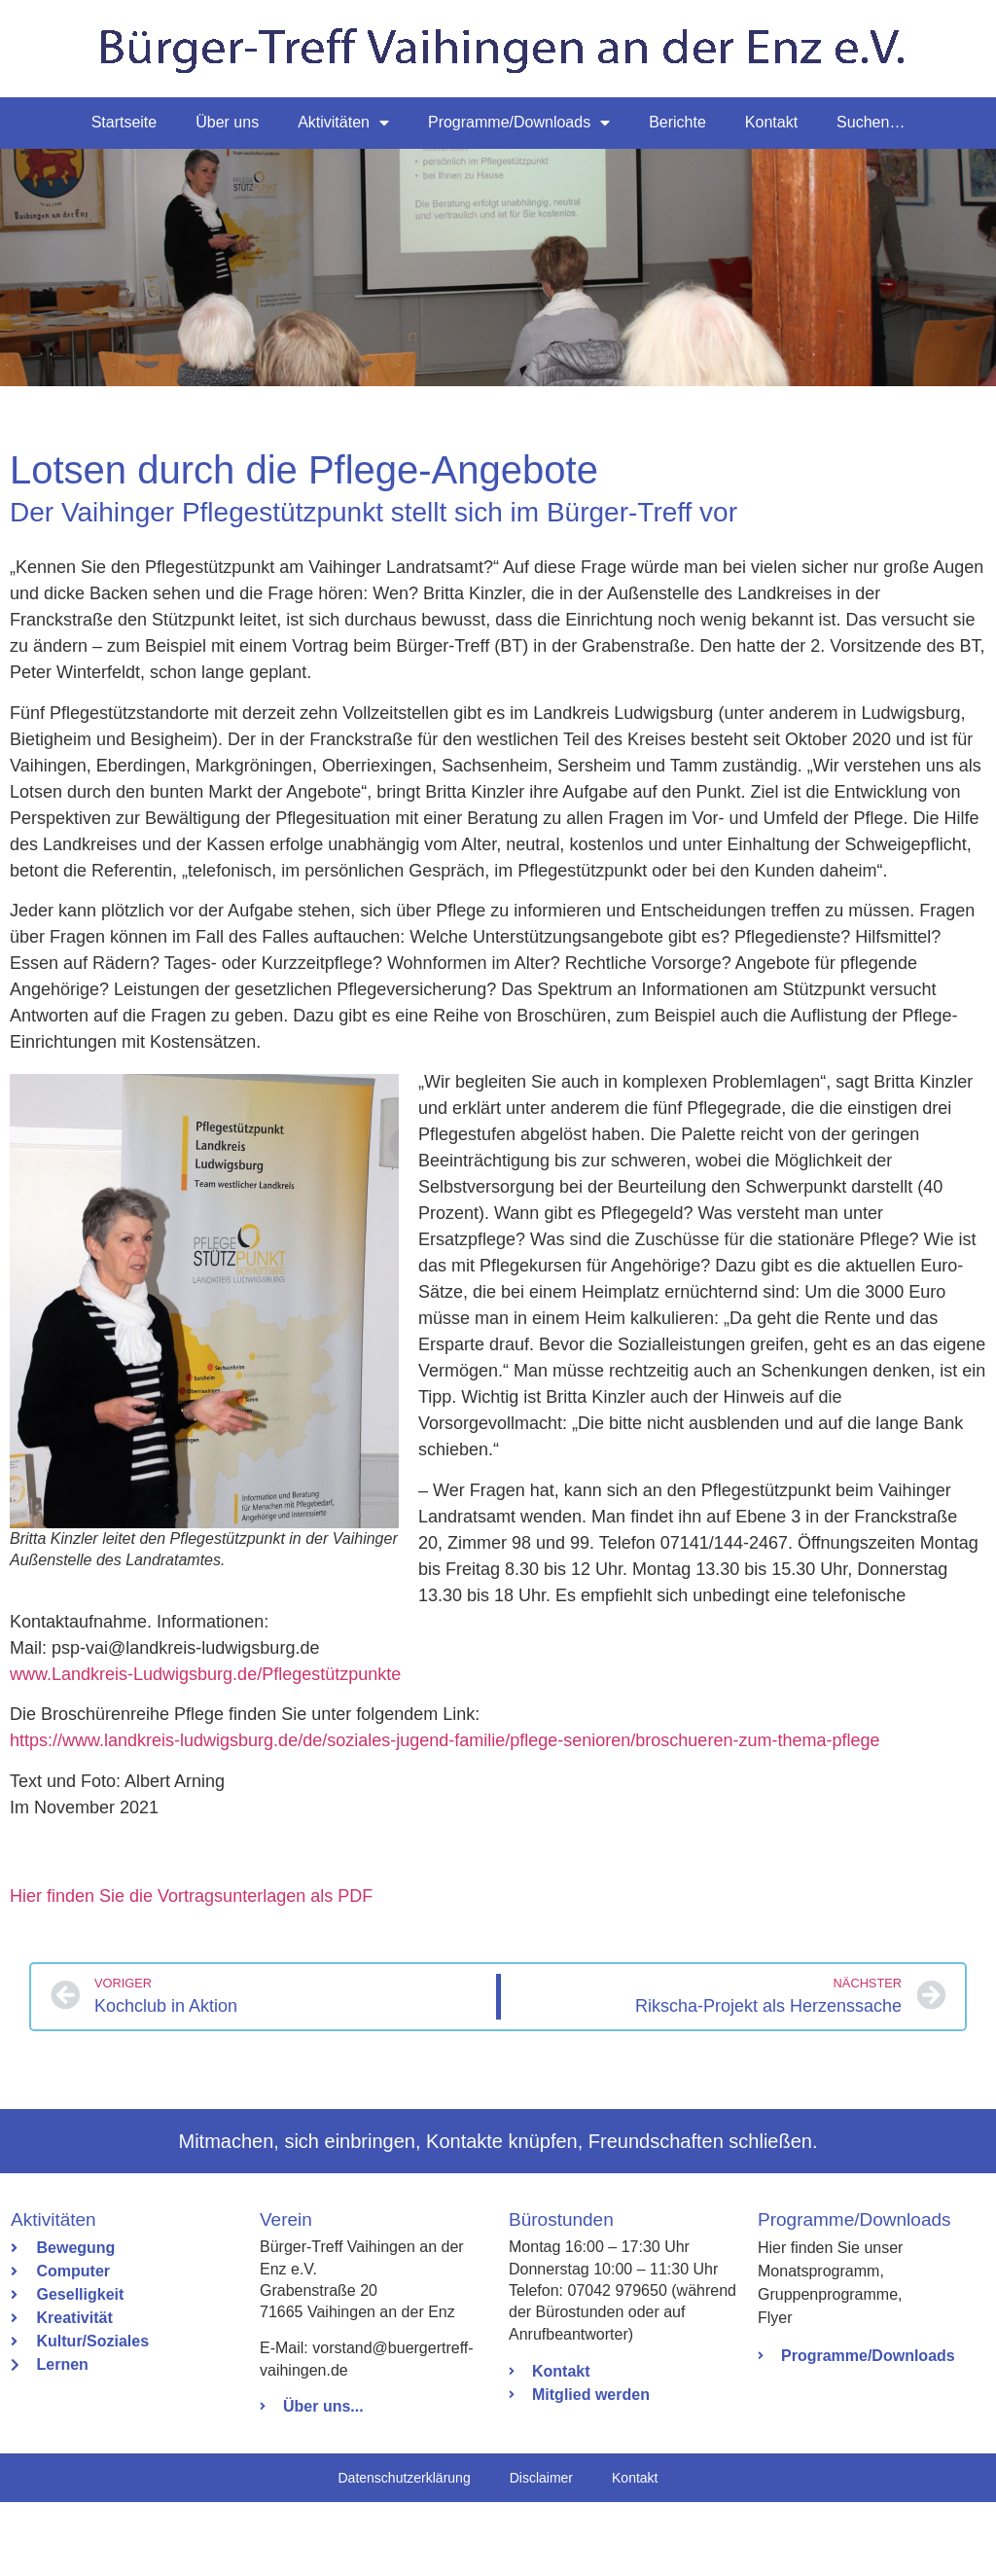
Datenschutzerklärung (404, 2551)
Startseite (124, 122)
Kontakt (771, 122)
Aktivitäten (343, 122)
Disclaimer (541, 2551)
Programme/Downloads (519, 122)
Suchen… (870, 122)
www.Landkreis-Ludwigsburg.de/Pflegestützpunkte (205, 1748)
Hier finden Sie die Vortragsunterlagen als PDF (191, 1970)
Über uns (227, 122)
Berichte (677, 122)
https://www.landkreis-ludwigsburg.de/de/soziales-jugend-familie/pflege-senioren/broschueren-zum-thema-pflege (444, 1814)
